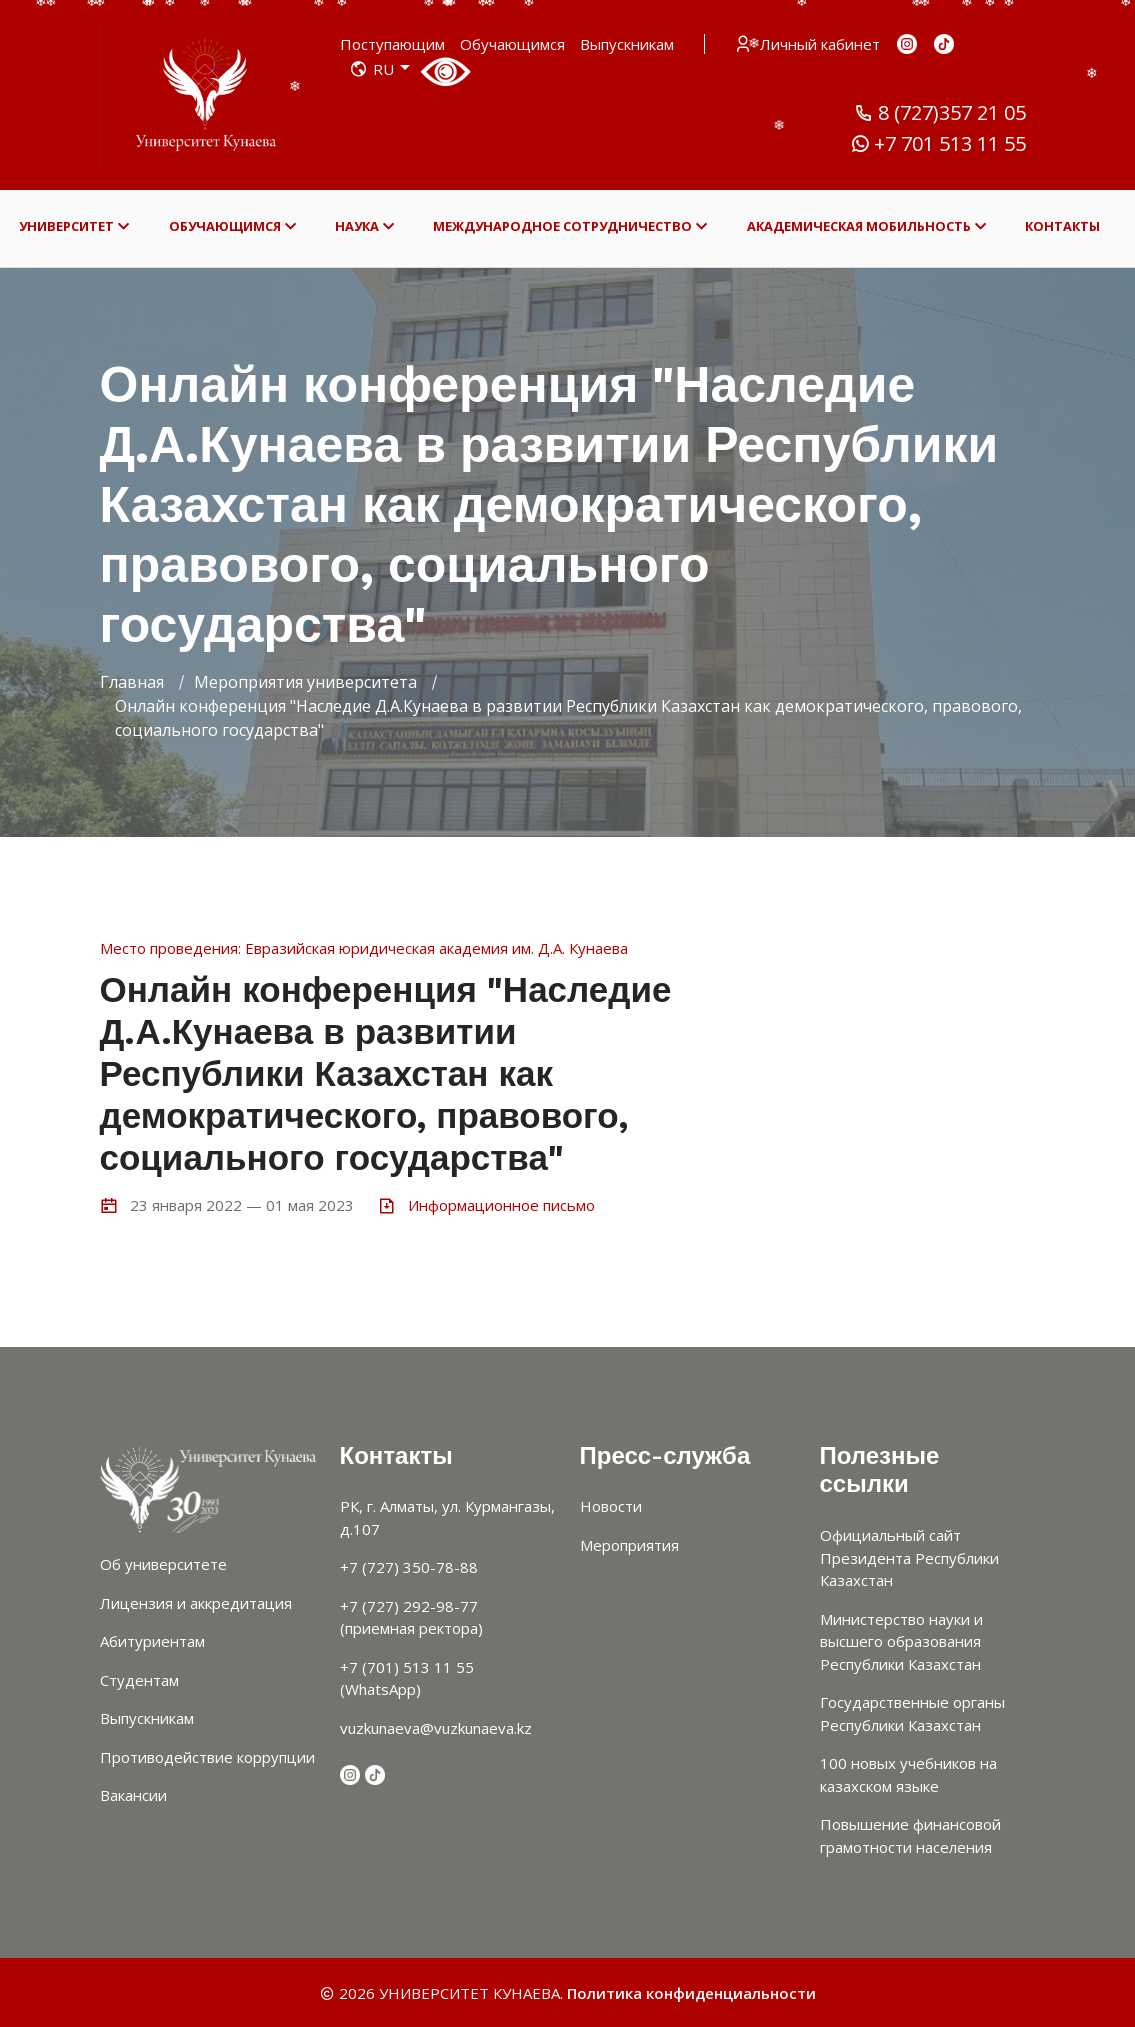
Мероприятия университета (305, 682)
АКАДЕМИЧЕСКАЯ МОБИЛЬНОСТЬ (866, 226)
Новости (611, 1506)
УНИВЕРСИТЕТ (74, 226)
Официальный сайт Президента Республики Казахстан (909, 1557)
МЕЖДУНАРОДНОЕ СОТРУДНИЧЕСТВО (570, 226)
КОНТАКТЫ (1062, 226)
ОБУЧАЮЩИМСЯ (232, 226)
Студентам (139, 1680)
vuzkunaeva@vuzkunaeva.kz (436, 1728)
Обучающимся (512, 44)
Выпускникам (627, 44)
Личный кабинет (809, 44)
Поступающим (392, 44)
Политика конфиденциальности (691, 1993)
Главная (132, 682)
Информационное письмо (501, 1205)
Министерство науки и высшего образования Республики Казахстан (901, 1641)
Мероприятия (629, 1545)
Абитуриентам (152, 1641)
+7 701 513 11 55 (938, 144)
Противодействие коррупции (207, 1757)
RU (380, 69)
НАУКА (364, 226)
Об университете (163, 1564)
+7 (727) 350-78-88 (409, 1567)
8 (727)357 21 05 (940, 113)
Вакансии (133, 1795)
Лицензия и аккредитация (196, 1603)
